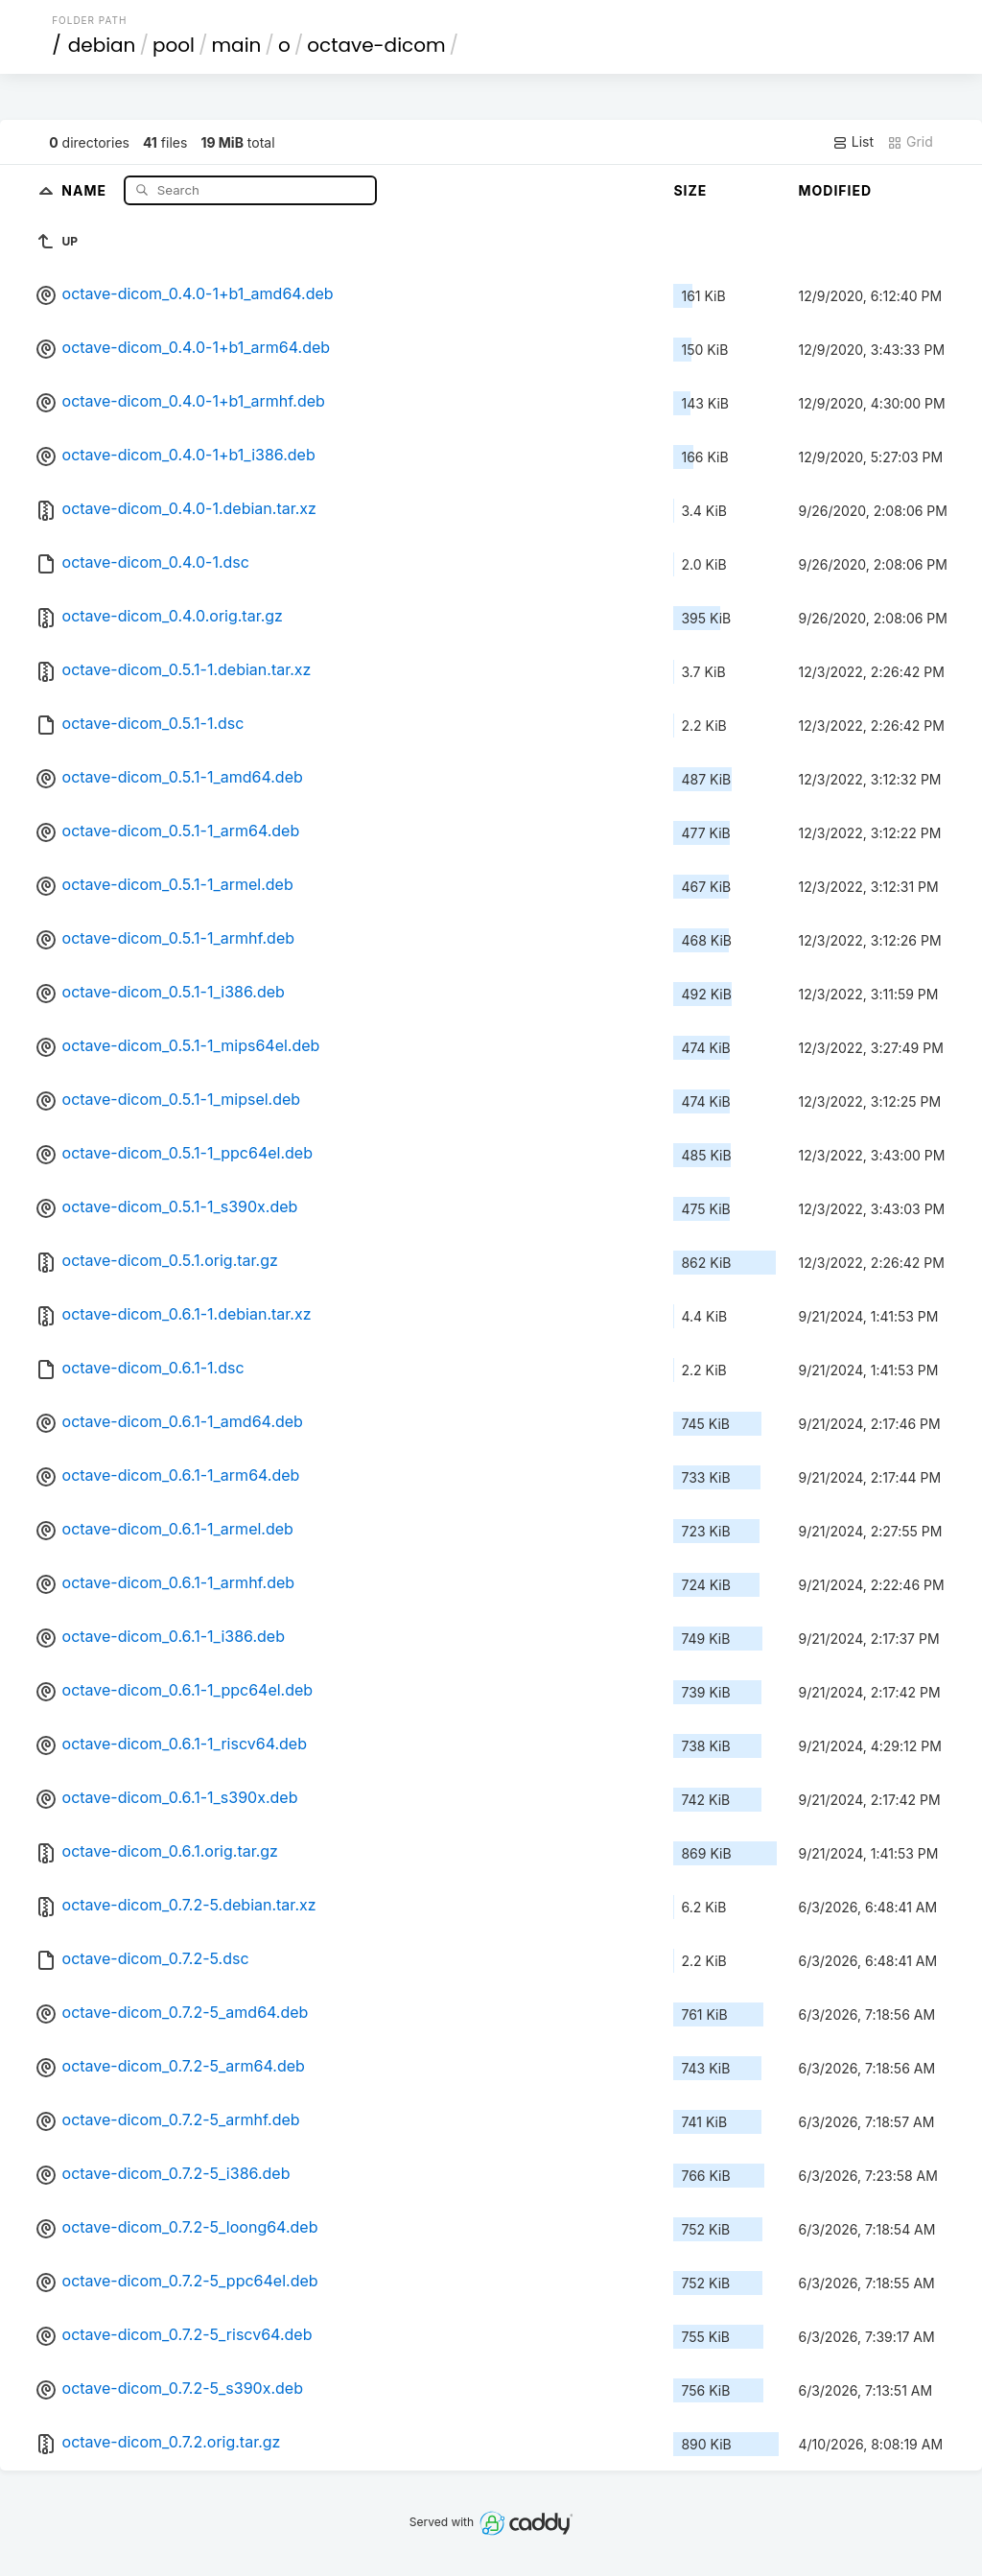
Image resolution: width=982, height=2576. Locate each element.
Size (690, 190)
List (853, 142)
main (237, 45)
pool (173, 45)
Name (85, 189)
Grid (910, 142)
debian (102, 45)
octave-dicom (376, 45)
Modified (835, 190)
